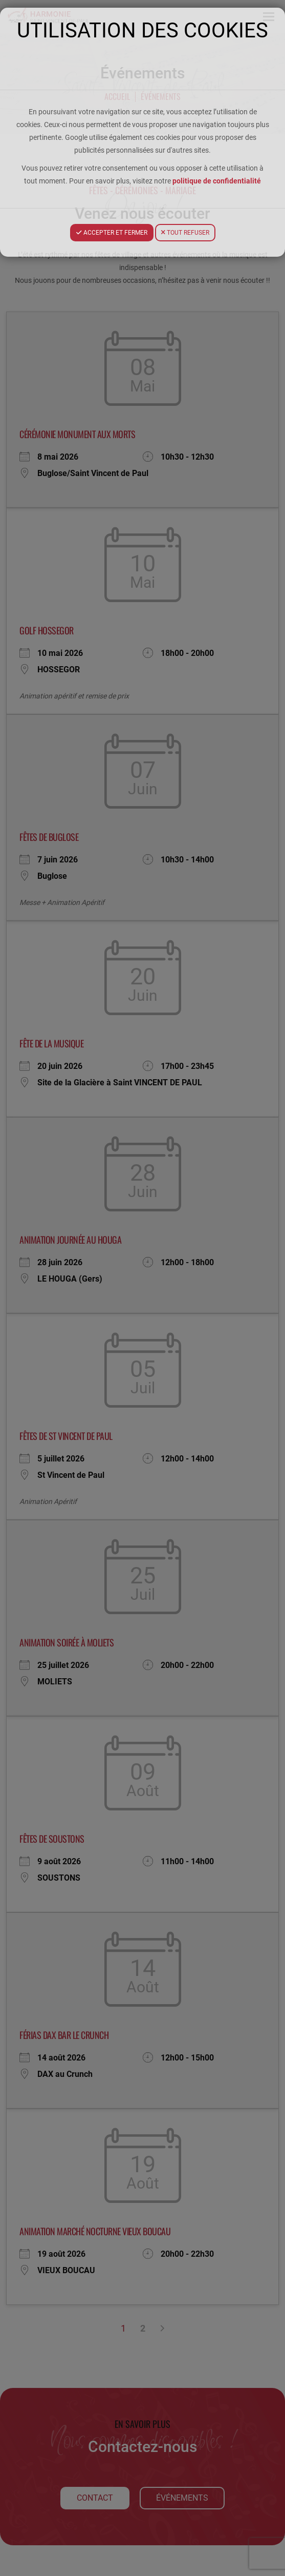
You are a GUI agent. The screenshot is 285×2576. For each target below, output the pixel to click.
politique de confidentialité (216, 181)
